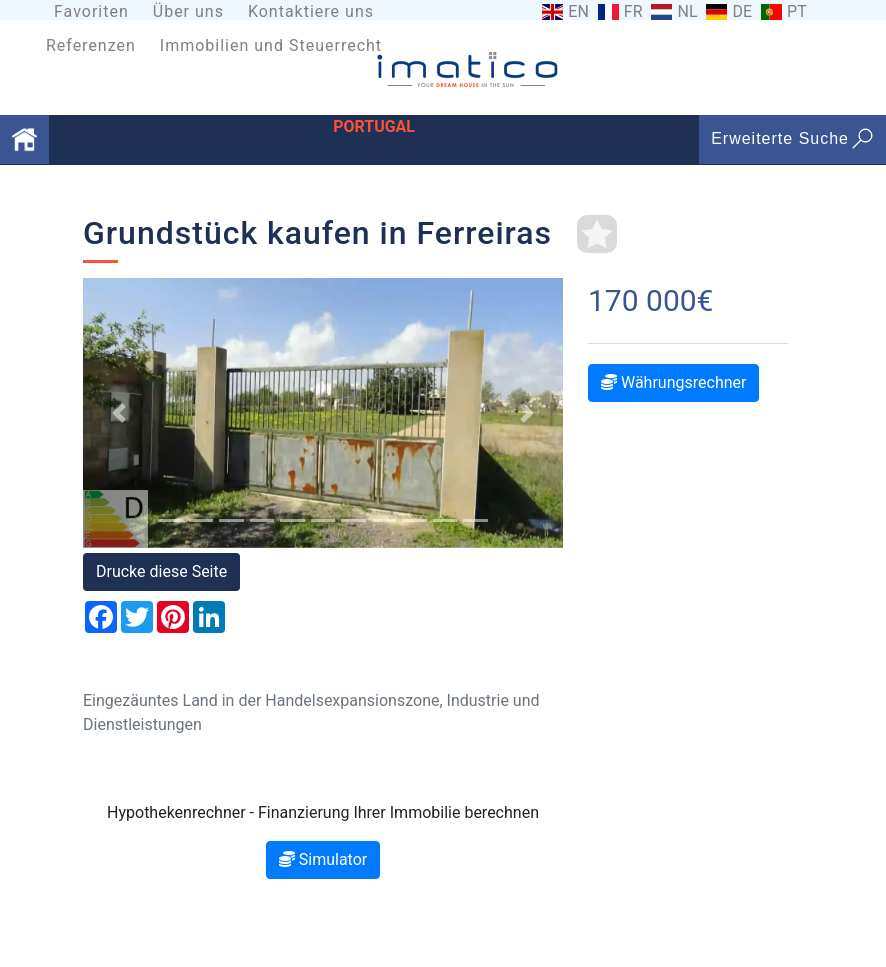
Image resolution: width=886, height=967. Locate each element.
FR (633, 12)
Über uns (188, 11)
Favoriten (91, 11)
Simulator (323, 859)
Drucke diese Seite (161, 571)
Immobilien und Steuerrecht (271, 45)
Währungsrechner (673, 382)
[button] (119, 413)
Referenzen (91, 45)
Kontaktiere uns (311, 11)
